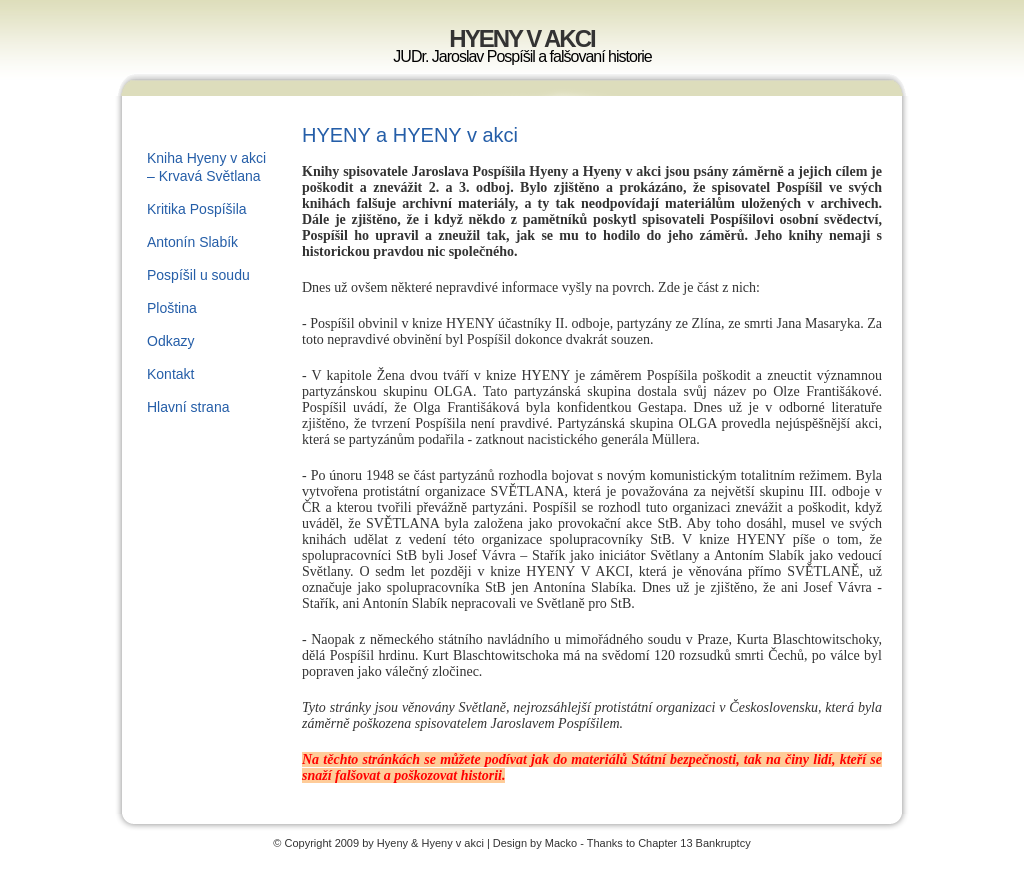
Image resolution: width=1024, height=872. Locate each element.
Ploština (172, 308)
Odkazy (170, 341)
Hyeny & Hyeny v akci (432, 843)
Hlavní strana (188, 407)
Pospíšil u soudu (198, 275)
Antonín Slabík (192, 242)
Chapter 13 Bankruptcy (694, 843)
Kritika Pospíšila (197, 209)
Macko (561, 843)
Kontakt (170, 374)
